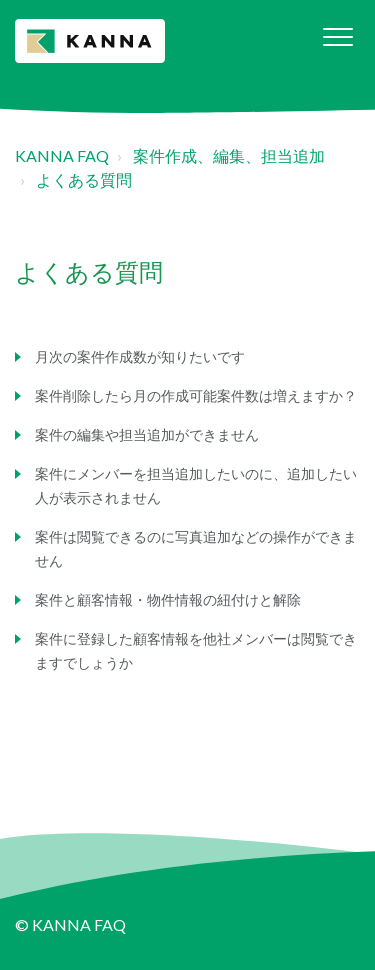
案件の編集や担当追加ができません (147, 434)
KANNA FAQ (62, 155)
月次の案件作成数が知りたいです (140, 356)
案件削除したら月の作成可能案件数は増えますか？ (196, 395)
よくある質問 (84, 179)
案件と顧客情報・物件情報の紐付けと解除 (168, 599)
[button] (337, 36)
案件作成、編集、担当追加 (229, 155)
